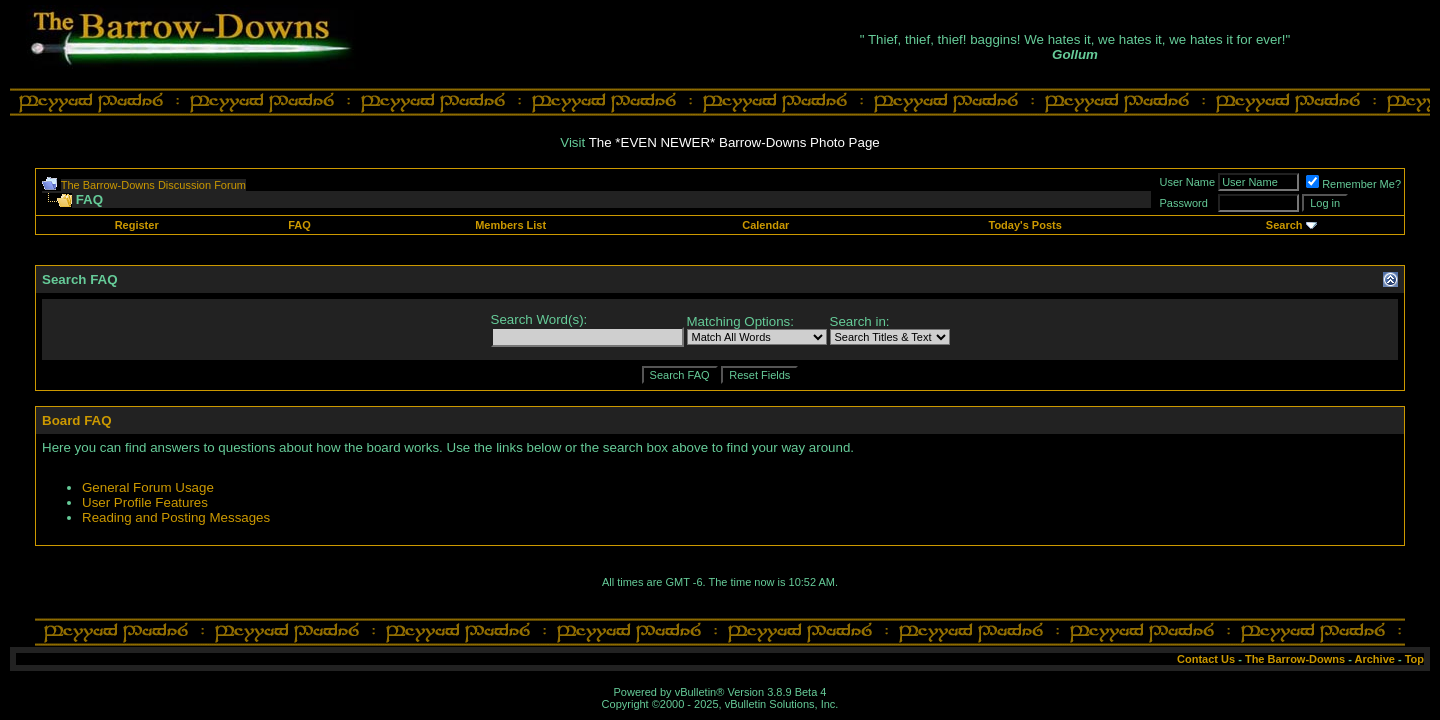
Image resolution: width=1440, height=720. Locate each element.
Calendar (765, 225)
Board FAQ (77, 420)
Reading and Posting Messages (176, 517)
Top (1414, 659)
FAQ (299, 225)
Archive (1375, 659)
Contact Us (1206, 659)
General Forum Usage (148, 487)
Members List (510, 225)
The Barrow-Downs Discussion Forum (153, 185)
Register (137, 225)
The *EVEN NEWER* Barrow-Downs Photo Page (734, 142)
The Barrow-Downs (1295, 659)
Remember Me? (1353, 184)
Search (1284, 225)
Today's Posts (1024, 225)
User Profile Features (145, 502)
